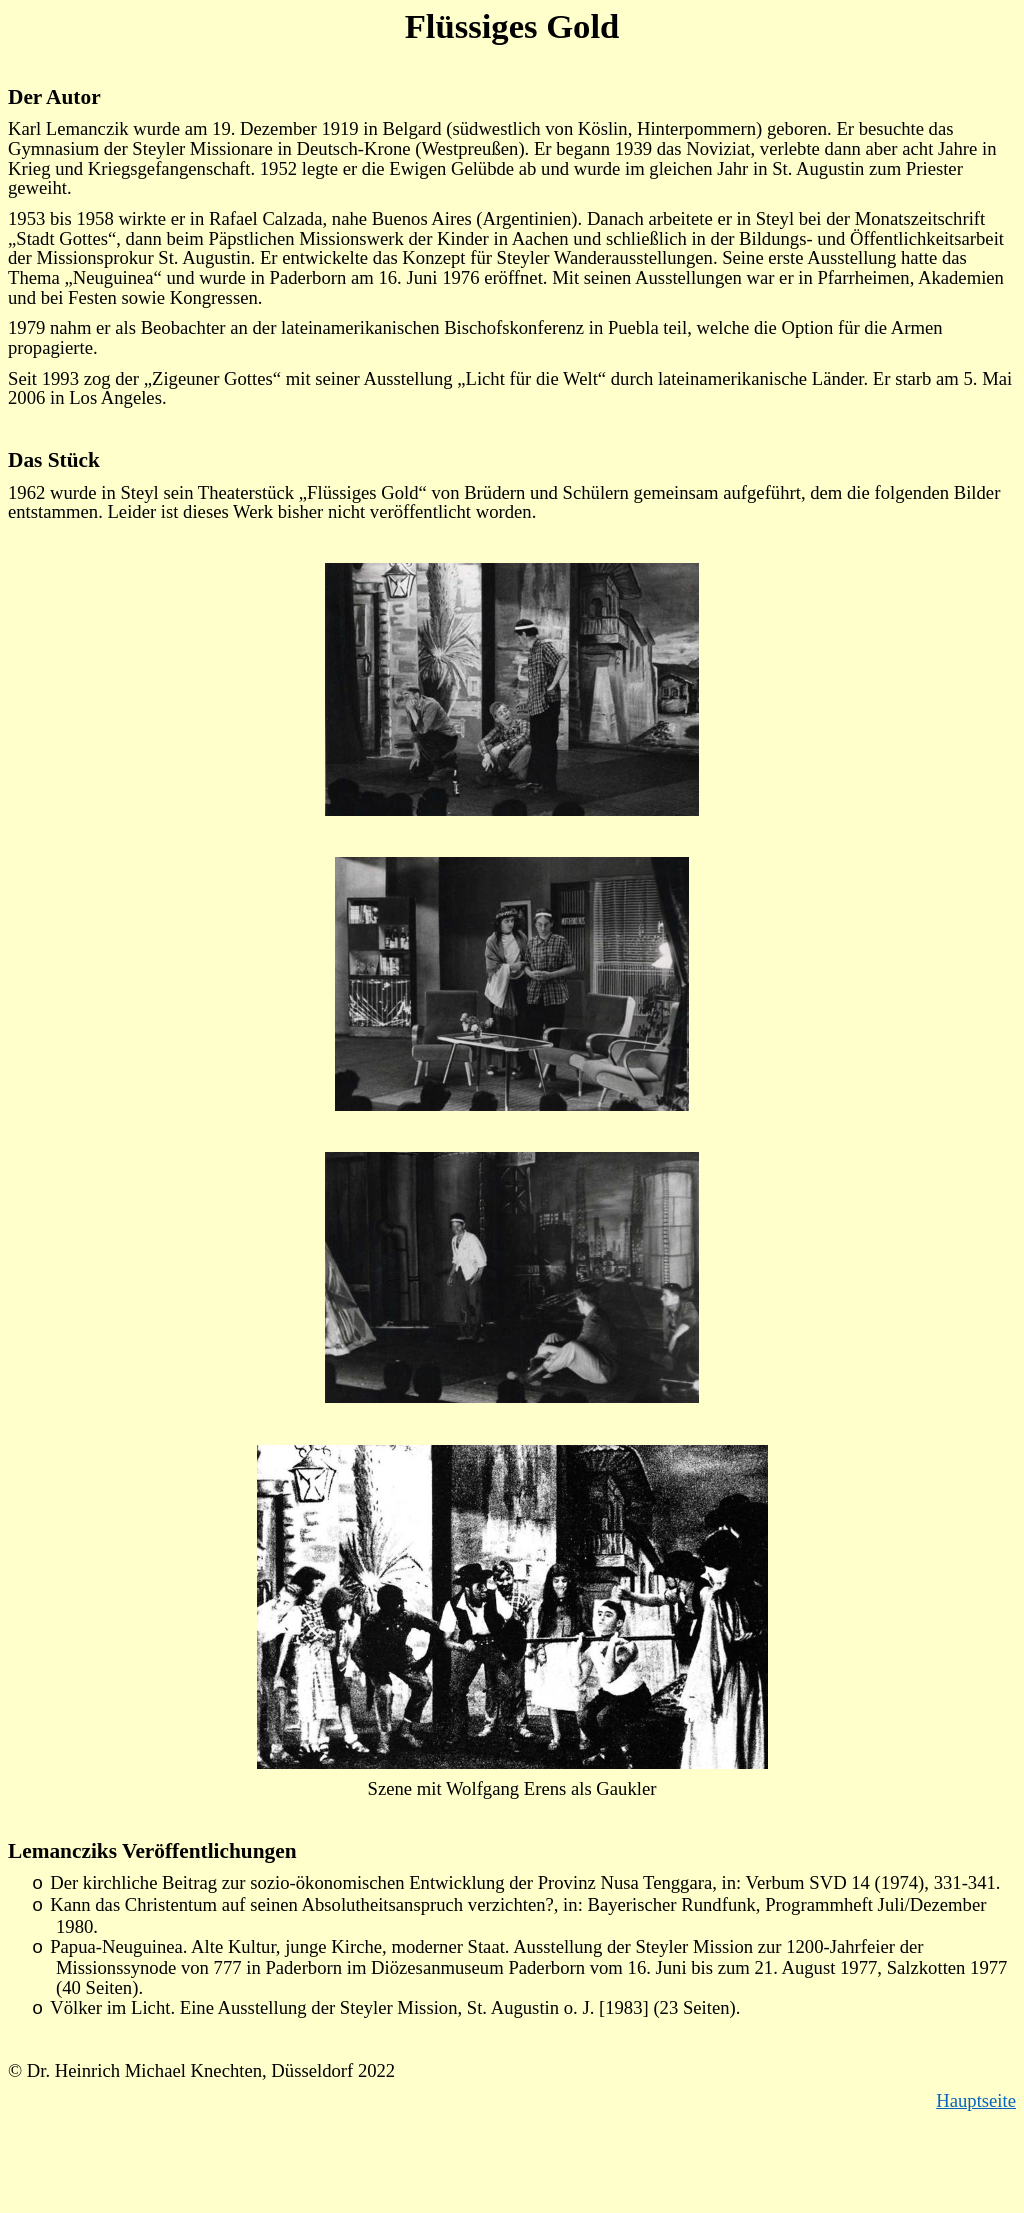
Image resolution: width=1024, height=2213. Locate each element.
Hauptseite (976, 2100)
